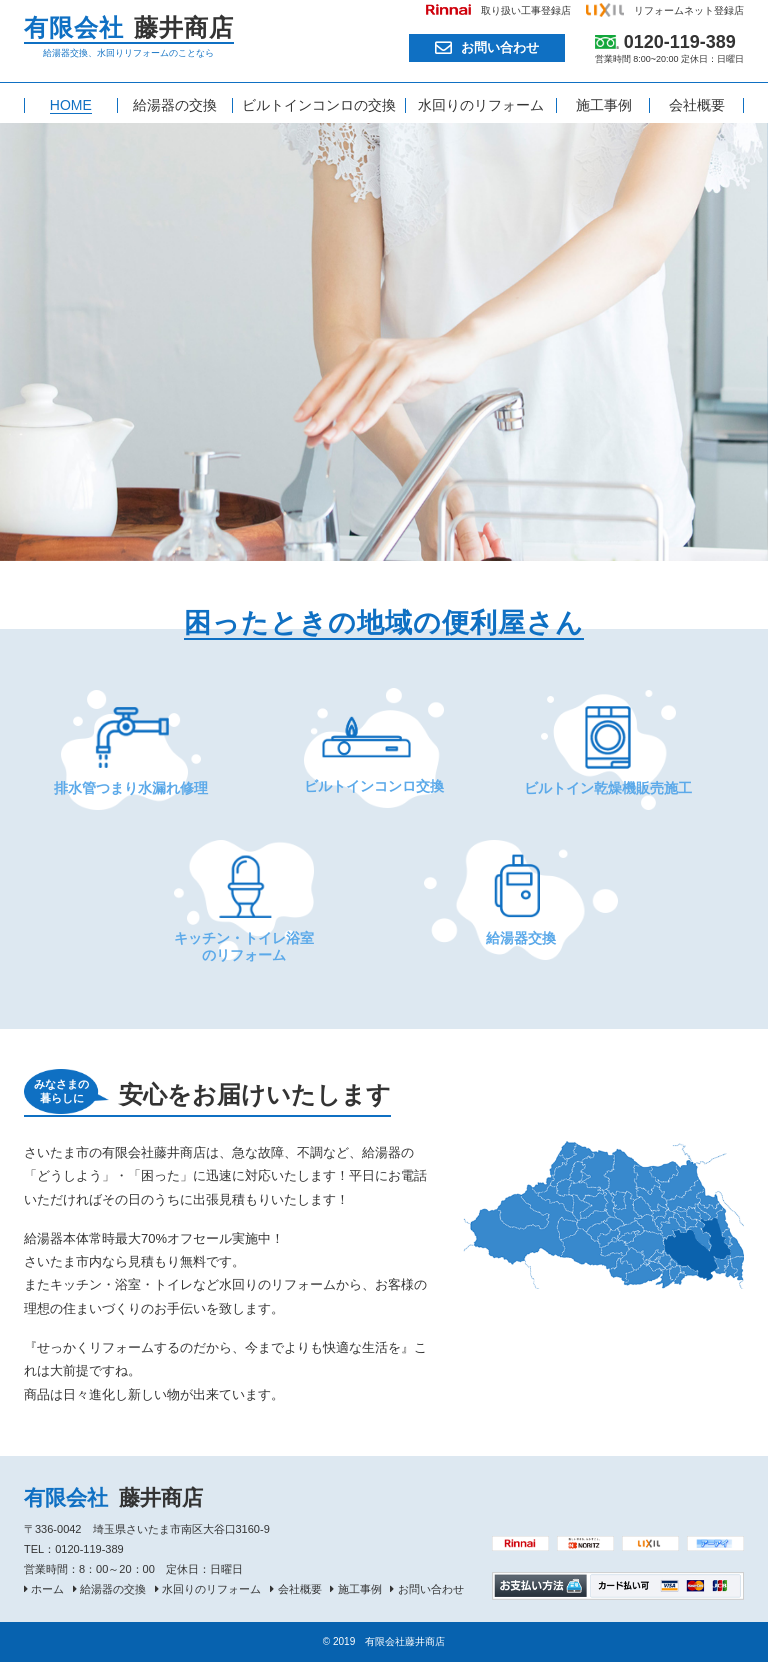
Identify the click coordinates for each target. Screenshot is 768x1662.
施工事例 (360, 1589)
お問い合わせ (500, 47)
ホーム (47, 1589)
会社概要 (300, 1589)
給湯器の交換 (113, 1589)
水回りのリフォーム (211, 1589)
